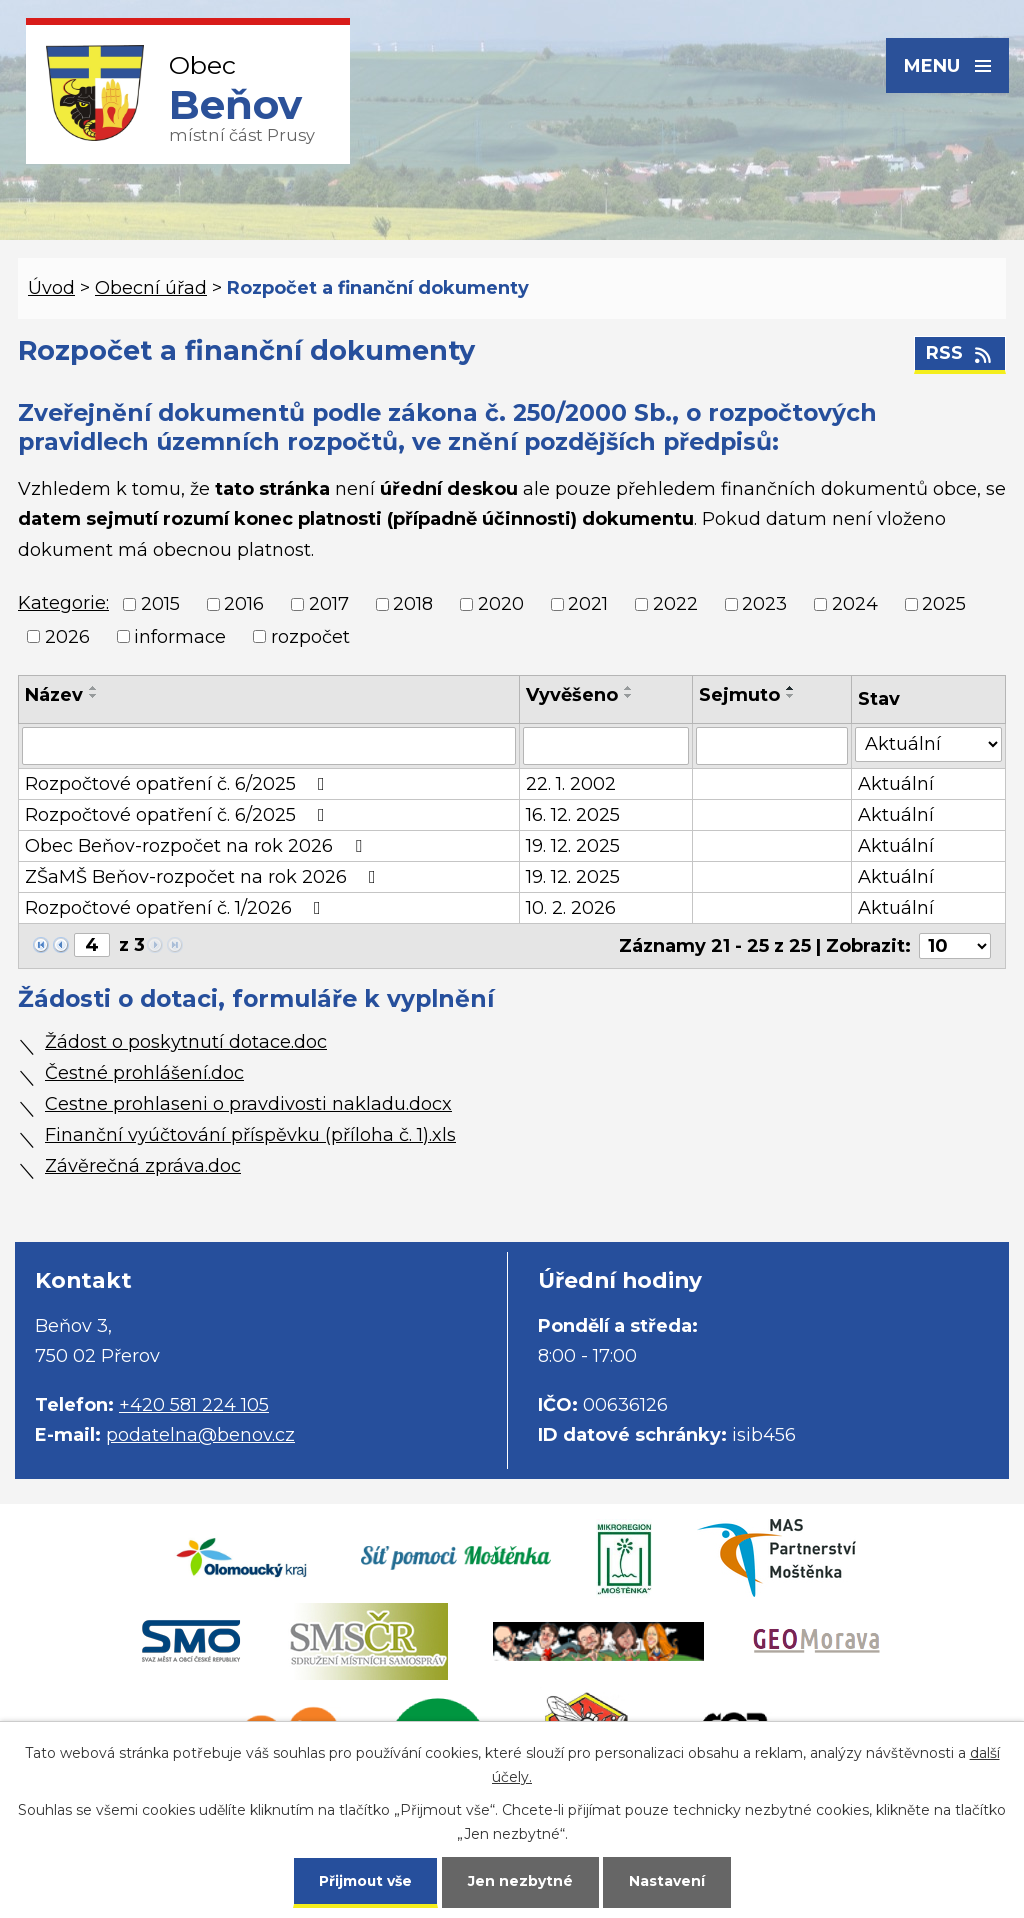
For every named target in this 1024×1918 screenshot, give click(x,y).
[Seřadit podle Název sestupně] (94, 696)
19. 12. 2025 (573, 846)
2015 (160, 605)
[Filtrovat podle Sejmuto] (772, 746)
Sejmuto (739, 695)
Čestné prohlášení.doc (144, 1073)
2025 (944, 605)
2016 (244, 605)
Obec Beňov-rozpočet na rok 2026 (197, 846)
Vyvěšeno (572, 695)
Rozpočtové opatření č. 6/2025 (179, 784)
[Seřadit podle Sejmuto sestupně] (791, 696)
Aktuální (896, 784)
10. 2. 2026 (571, 908)
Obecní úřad (151, 288)
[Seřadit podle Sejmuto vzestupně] (791, 688)
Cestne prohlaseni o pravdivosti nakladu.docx (248, 1104)
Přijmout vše (366, 1880)
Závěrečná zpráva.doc (143, 1166)
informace (180, 637)
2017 (329, 605)
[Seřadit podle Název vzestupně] (94, 688)
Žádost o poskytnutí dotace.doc (186, 1042)
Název (54, 695)
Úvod (51, 288)
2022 (675, 605)
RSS (960, 354)
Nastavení (668, 1880)
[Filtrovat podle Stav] (928, 744)
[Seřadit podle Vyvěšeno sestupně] (629, 696)
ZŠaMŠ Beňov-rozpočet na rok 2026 (204, 877)
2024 (855, 605)
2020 (501, 605)
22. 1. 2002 (571, 784)
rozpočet (310, 637)
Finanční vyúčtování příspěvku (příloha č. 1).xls (250, 1135)
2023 (764, 605)
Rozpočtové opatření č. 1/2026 (177, 908)
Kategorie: (63, 603)
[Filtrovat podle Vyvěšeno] (606, 746)
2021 (588, 605)
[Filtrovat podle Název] (269, 746)
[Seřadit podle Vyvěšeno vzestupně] (629, 688)
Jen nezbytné (521, 1880)
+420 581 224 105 (194, 1405)
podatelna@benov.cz (200, 1435)
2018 (413, 605)
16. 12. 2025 (573, 815)
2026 (67, 637)
